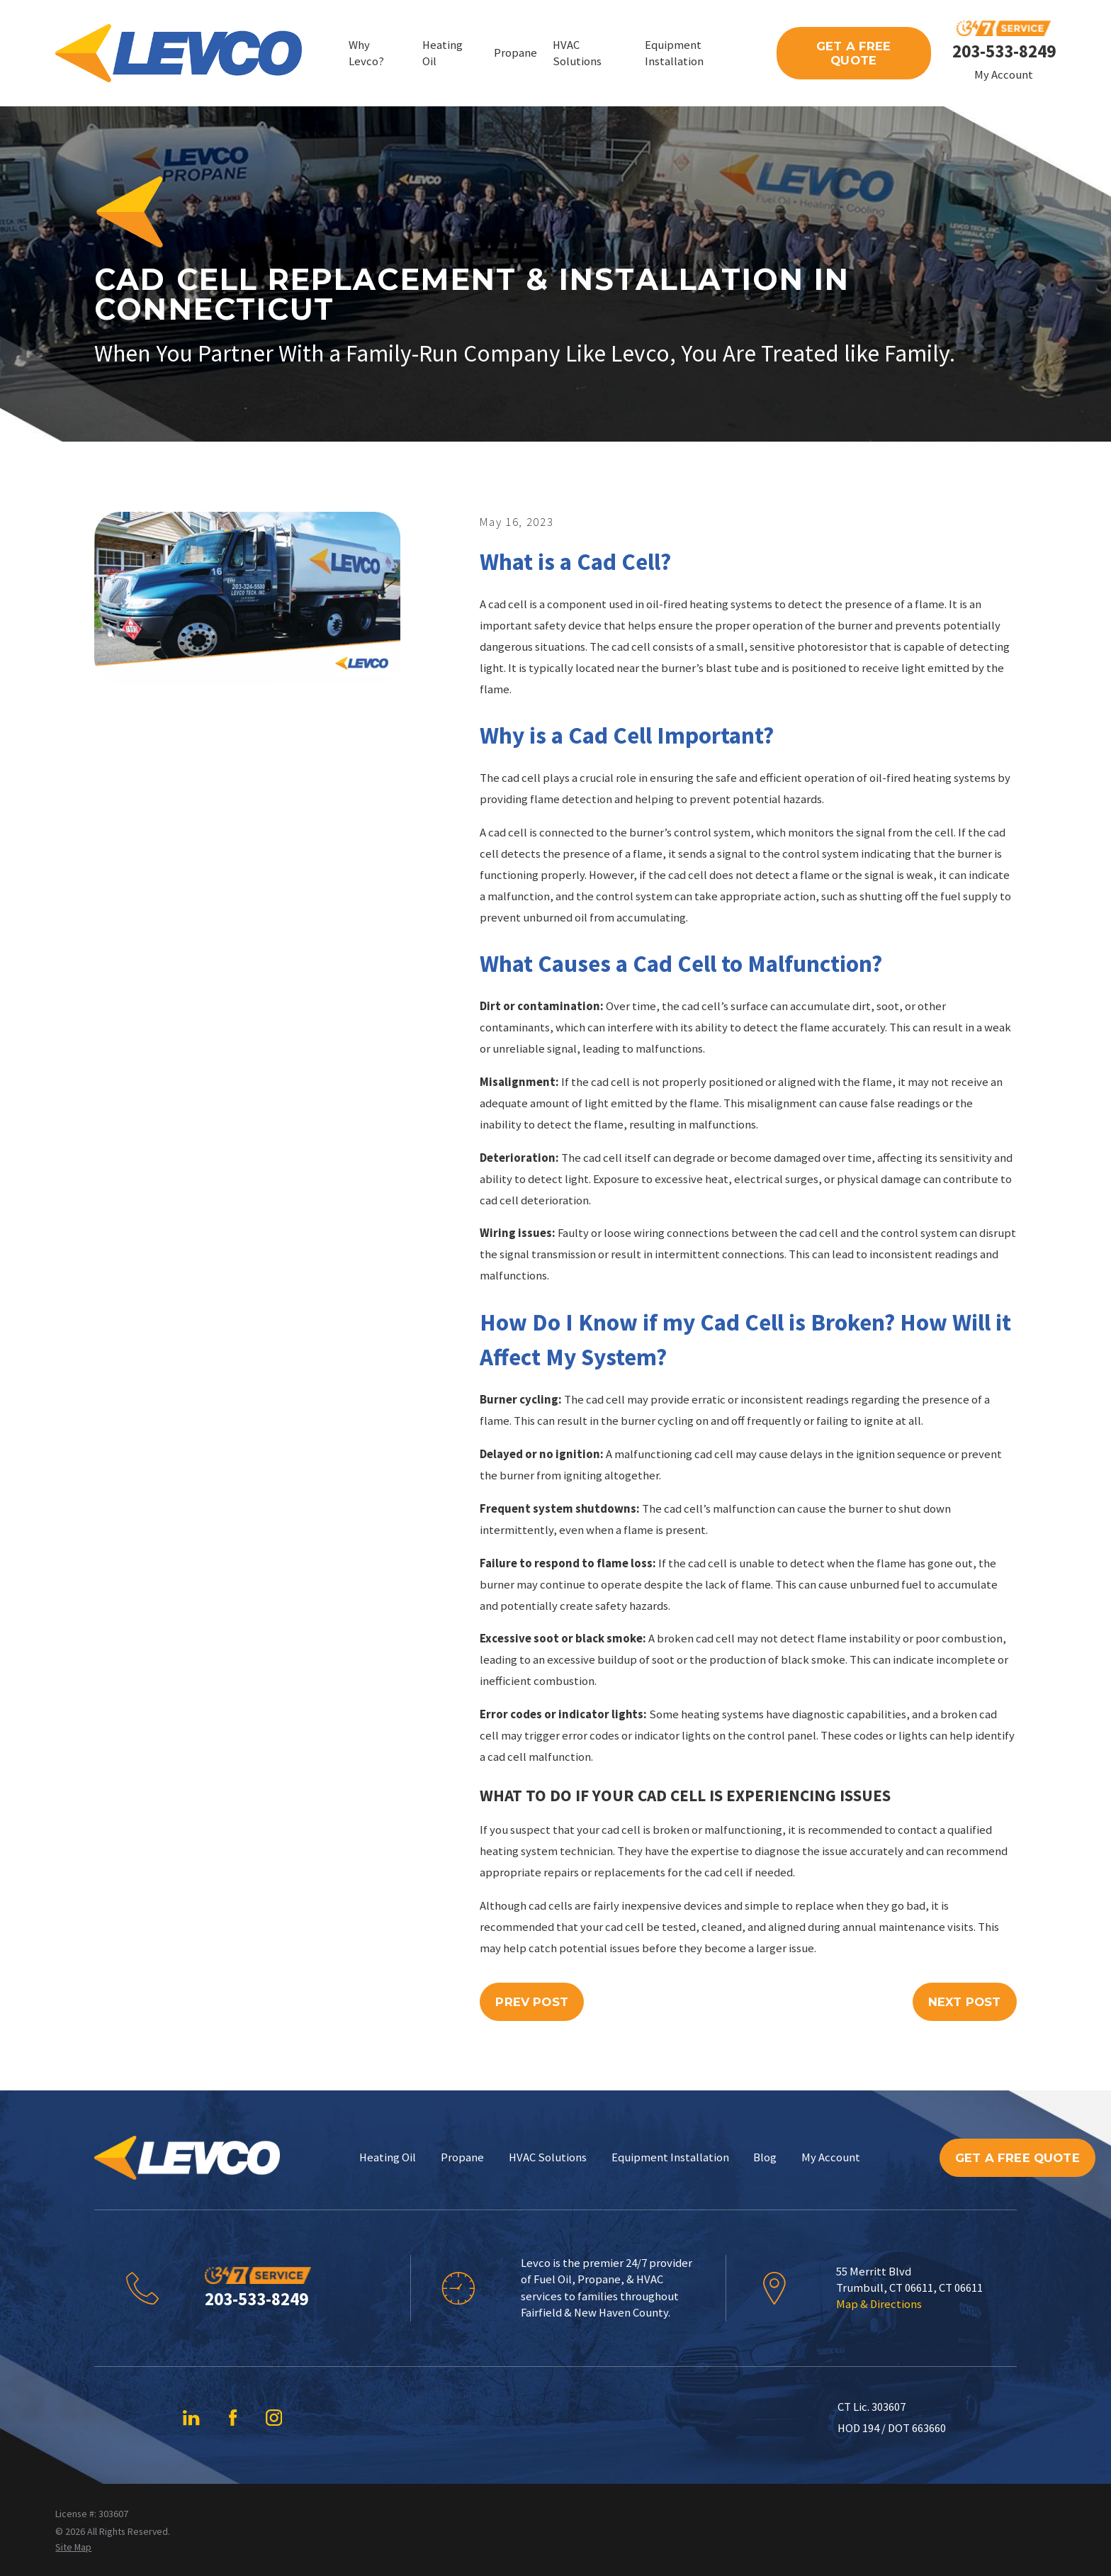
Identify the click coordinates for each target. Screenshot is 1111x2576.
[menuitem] (73, 2547)
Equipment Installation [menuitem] (674, 53)
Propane (462, 2157)
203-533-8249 (1004, 51)
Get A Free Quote (853, 53)
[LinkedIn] (191, 2417)
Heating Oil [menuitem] (442, 53)
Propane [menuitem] (515, 52)
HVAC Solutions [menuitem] (577, 53)
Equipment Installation (670, 2157)
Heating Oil (387, 2157)
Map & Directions (879, 2304)
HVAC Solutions (548, 2157)
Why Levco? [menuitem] (366, 53)
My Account (1003, 74)
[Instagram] (274, 2417)
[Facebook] (233, 2417)
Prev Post (531, 2002)
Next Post (964, 2002)
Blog (765, 2157)
